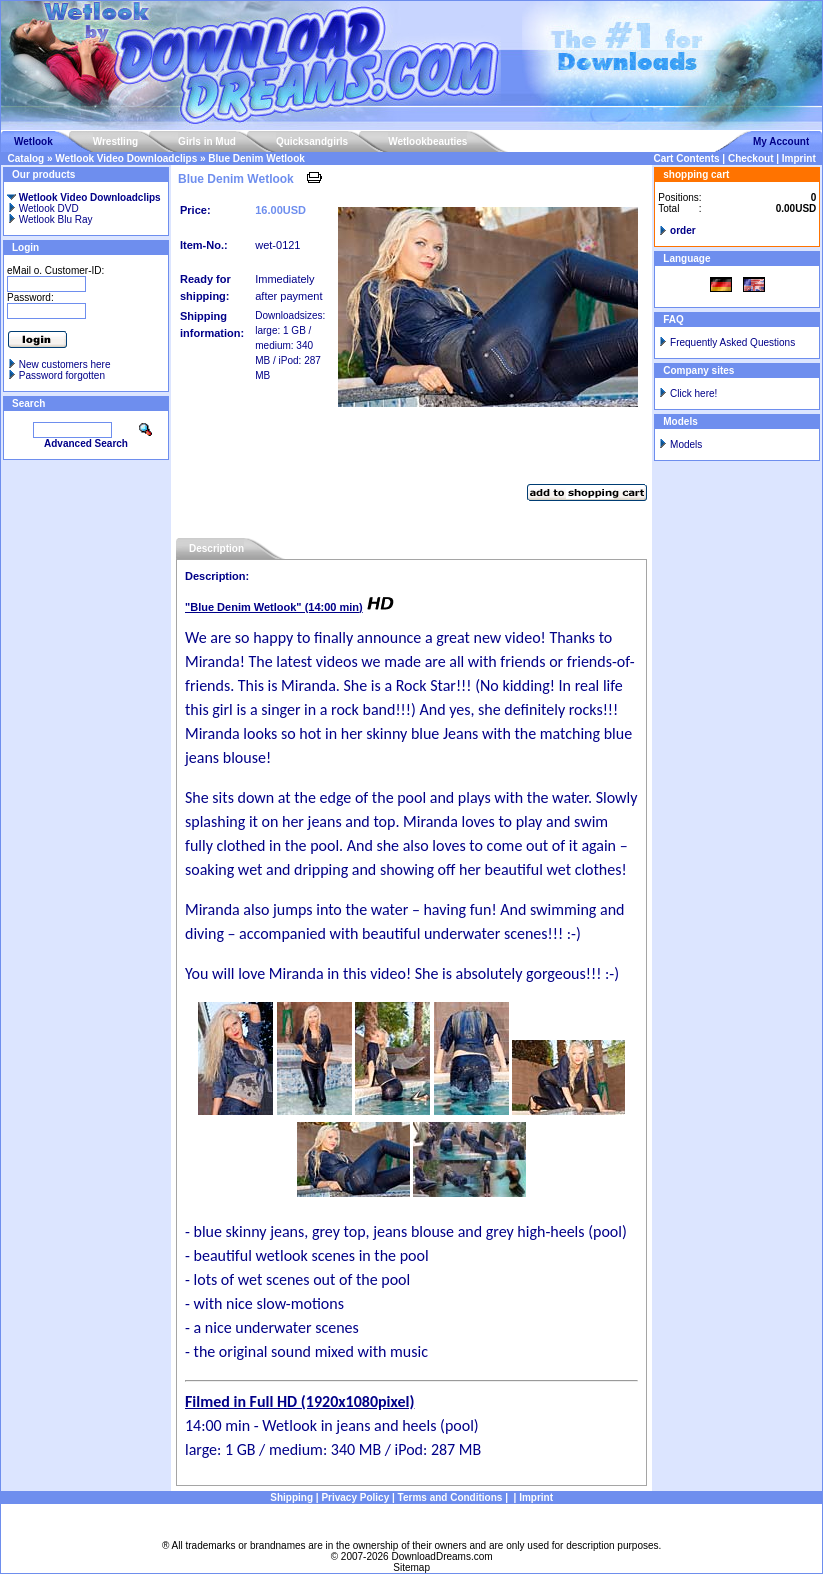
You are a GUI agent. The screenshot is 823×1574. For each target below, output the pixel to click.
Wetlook (33, 141)
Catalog (26, 158)
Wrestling (115, 141)
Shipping (291, 1497)
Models (686, 444)
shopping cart (696, 174)
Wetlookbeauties (427, 141)
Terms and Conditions (450, 1497)
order (683, 230)
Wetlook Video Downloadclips (126, 158)
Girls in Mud (207, 141)
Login (25, 247)
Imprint (799, 158)
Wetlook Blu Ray (50, 219)
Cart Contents (686, 158)
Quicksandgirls (312, 141)
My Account (781, 141)
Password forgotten (62, 375)
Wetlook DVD (43, 208)
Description (216, 548)
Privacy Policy (355, 1497)
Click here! (693, 393)
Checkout (751, 158)
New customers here (65, 364)
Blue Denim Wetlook (256, 158)
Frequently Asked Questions (732, 342)
